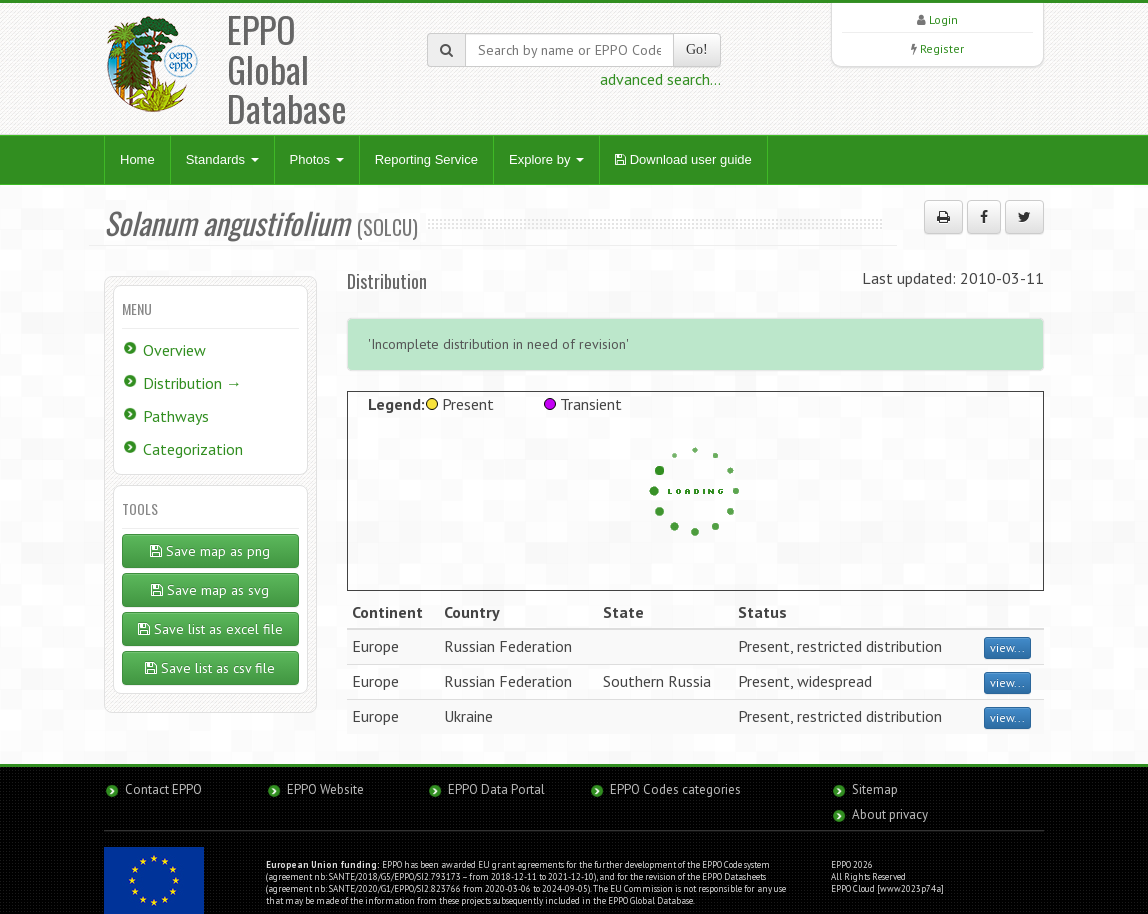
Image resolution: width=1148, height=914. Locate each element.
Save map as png (210, 551)
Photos (317, 159)
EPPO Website (325, 789)
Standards (222, 159)
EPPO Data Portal (496, 789)
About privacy (890, 814)
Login (943, 19)
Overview (174, 350)
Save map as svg (210, 590)
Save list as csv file (210, 668)
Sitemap (875, 789)
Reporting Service (426, 159)
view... (1007, 647)
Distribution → (192, 383)
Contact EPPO (163, 789)
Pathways (176, 416)
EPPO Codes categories (675, 789)
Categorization (193, 449)
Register (942, 48)
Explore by (546, 159)
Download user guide (683, 159)
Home (137, 159)
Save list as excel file (210, 629)
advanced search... (660, 79)
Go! (697, 49)
